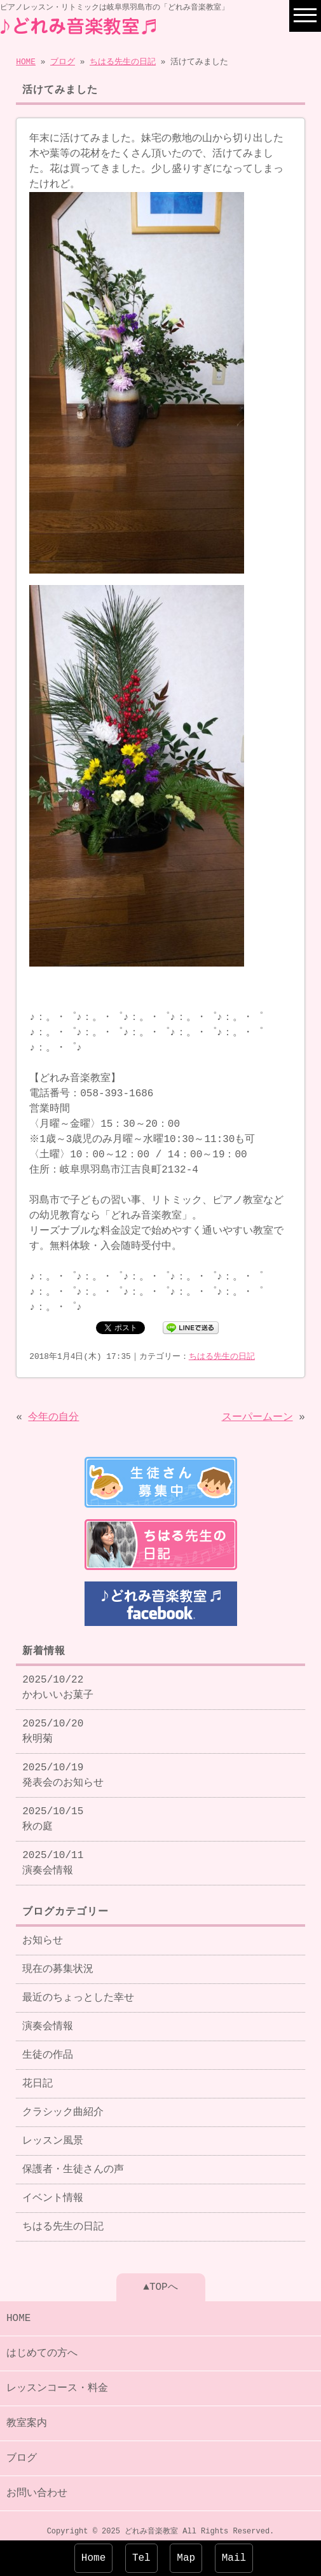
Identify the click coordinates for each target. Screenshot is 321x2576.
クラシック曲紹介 (63, 2105)
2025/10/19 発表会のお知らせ (63, 1767)
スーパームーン (257, 1414)
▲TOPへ (160, 2280)
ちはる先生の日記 (123, 61)
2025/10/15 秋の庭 (52, 1811)
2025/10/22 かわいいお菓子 (57, 1680)
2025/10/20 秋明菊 (52, 1724)
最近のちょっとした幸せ (78, 1990)
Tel (141, 2558)
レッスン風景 (52, 2133)
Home (93, 2558)
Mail (234, 2558)
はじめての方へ (42, 2346)
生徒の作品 (47, 2048)
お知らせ (42, 1933)
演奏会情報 (47, 2019)
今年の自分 (53, 1414)
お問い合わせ (36, 2486)
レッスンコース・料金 (57, 2381)
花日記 (37, 2076)
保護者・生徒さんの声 (73, 2162)
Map (186, 2558)
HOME (26, 61)
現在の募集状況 (57, 1962)
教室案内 (26, 2416)
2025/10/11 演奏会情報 (52, 1855)
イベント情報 (52, 2191)
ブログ (62, 61)
